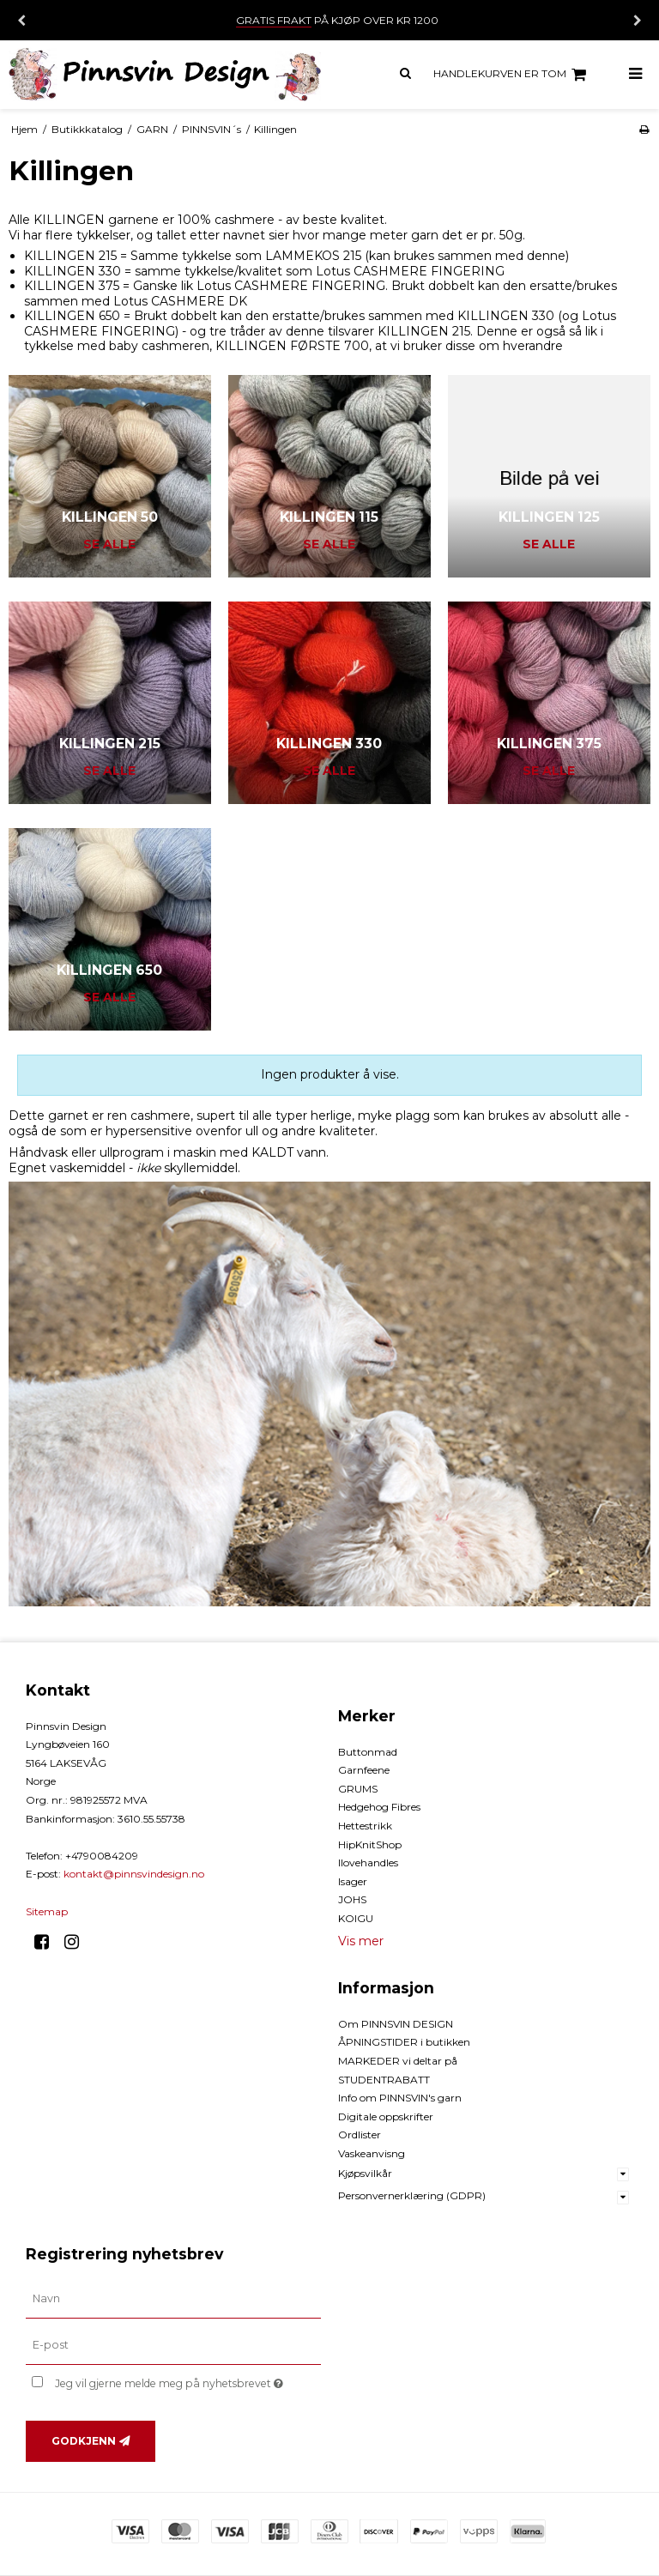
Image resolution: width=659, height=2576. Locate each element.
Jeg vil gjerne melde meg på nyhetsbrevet (188, 2381)
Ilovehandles (368, 1862)
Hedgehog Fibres (379, 1806)
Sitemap (47, 1911)
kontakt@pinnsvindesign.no (133, 1873)
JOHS (352, 1899)
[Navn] (173, 2299)
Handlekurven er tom (512, 74)
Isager (352, 1881)
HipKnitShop (370, 1844)
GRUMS (358, 1788)
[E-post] (173, 2344)
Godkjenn (83, 2440)
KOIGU (355, 1918)
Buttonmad (367, 1751)
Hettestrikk (365, 1825)
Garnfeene (364, 1769)
